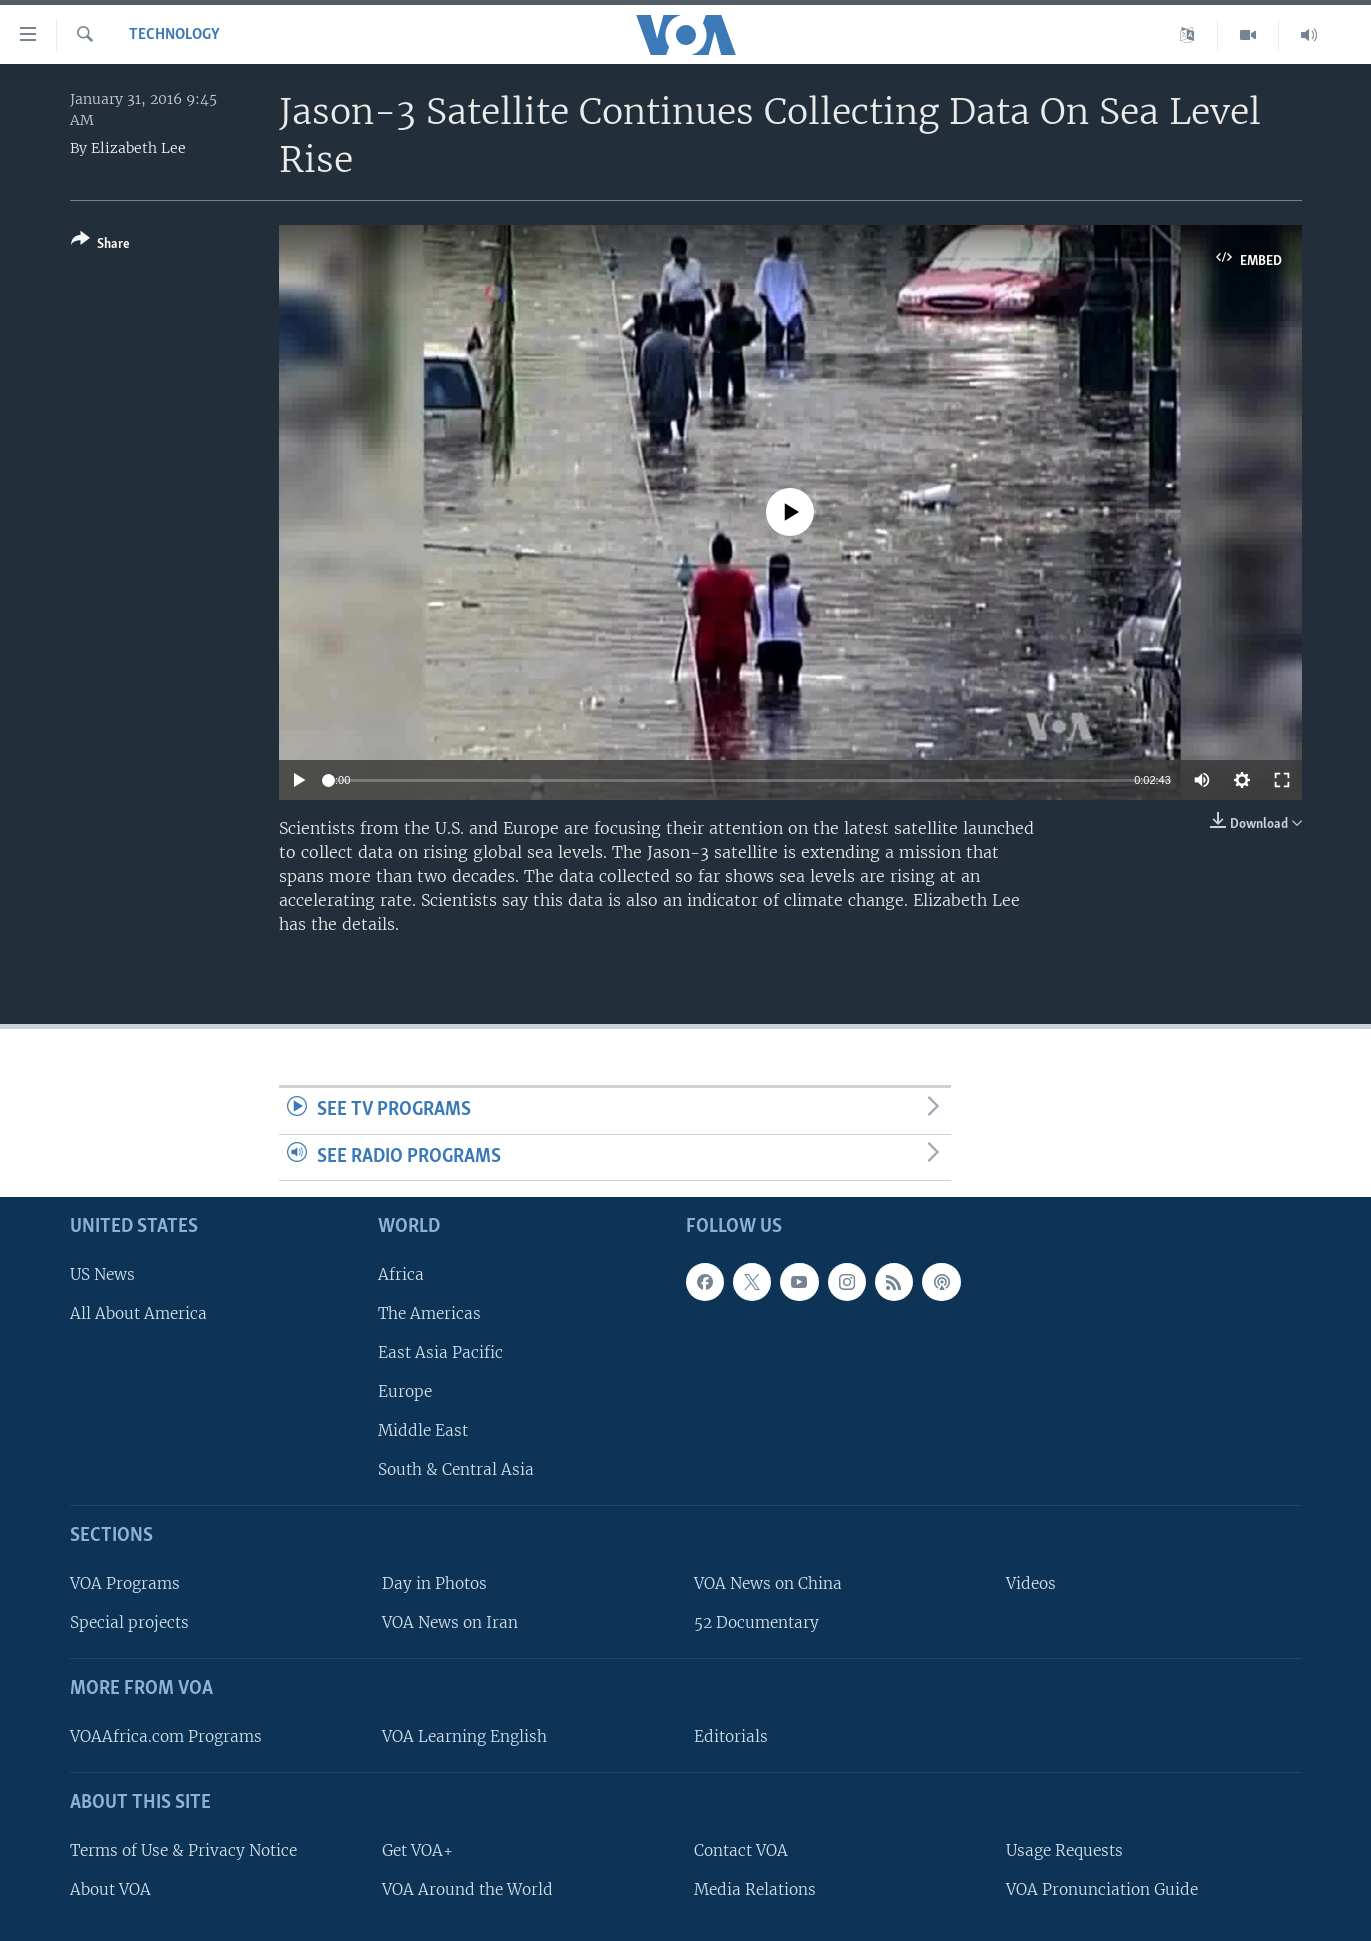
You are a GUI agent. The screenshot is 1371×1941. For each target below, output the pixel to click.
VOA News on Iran (450, 1623)
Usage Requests (1064, 1850)
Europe (405, 1392)
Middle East (423, 1431)
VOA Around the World (467, 1889)
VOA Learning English (464, 1736)
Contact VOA (741, 1850)
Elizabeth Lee (138, 148)
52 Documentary (756, 1623)
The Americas (429, 1313)
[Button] (100, 245)
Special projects (129, 1623)
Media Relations (755, 1889)
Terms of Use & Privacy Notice (183, 1850)
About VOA (110, 1889)
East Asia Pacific (440, 1352)
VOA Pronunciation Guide (1102, 1889)
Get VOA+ (417, 1850)
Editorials (731, 1736)
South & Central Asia (456, 1470)
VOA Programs (125, 1584)
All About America (138, 1313)
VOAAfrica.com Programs (166, 1736)
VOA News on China (768, 1584)
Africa (401, 1274)
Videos (1031, 1584)
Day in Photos (434, 1584)
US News (102, 1274)
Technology (174, 35)
